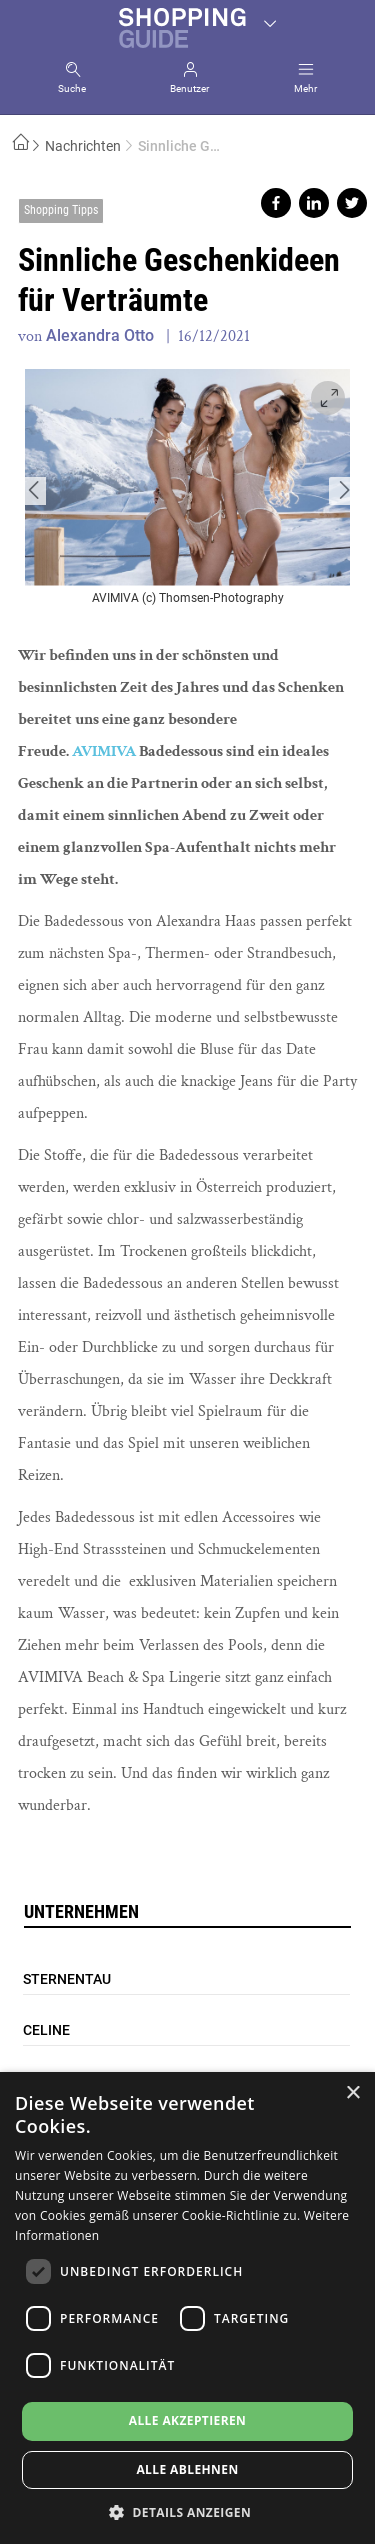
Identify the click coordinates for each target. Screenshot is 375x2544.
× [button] (352, 2093)
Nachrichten (83, 146)
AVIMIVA (105, 751)
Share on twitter (352, 203)
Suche (72, 88)
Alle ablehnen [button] (187, 2469)
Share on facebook (276, 203)
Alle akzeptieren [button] (188, 2420)
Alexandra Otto (100, 335)
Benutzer (189, 88)
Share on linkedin (314, 203)
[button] (187, 2511)
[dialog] (187, 2308)
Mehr (305, 88)
